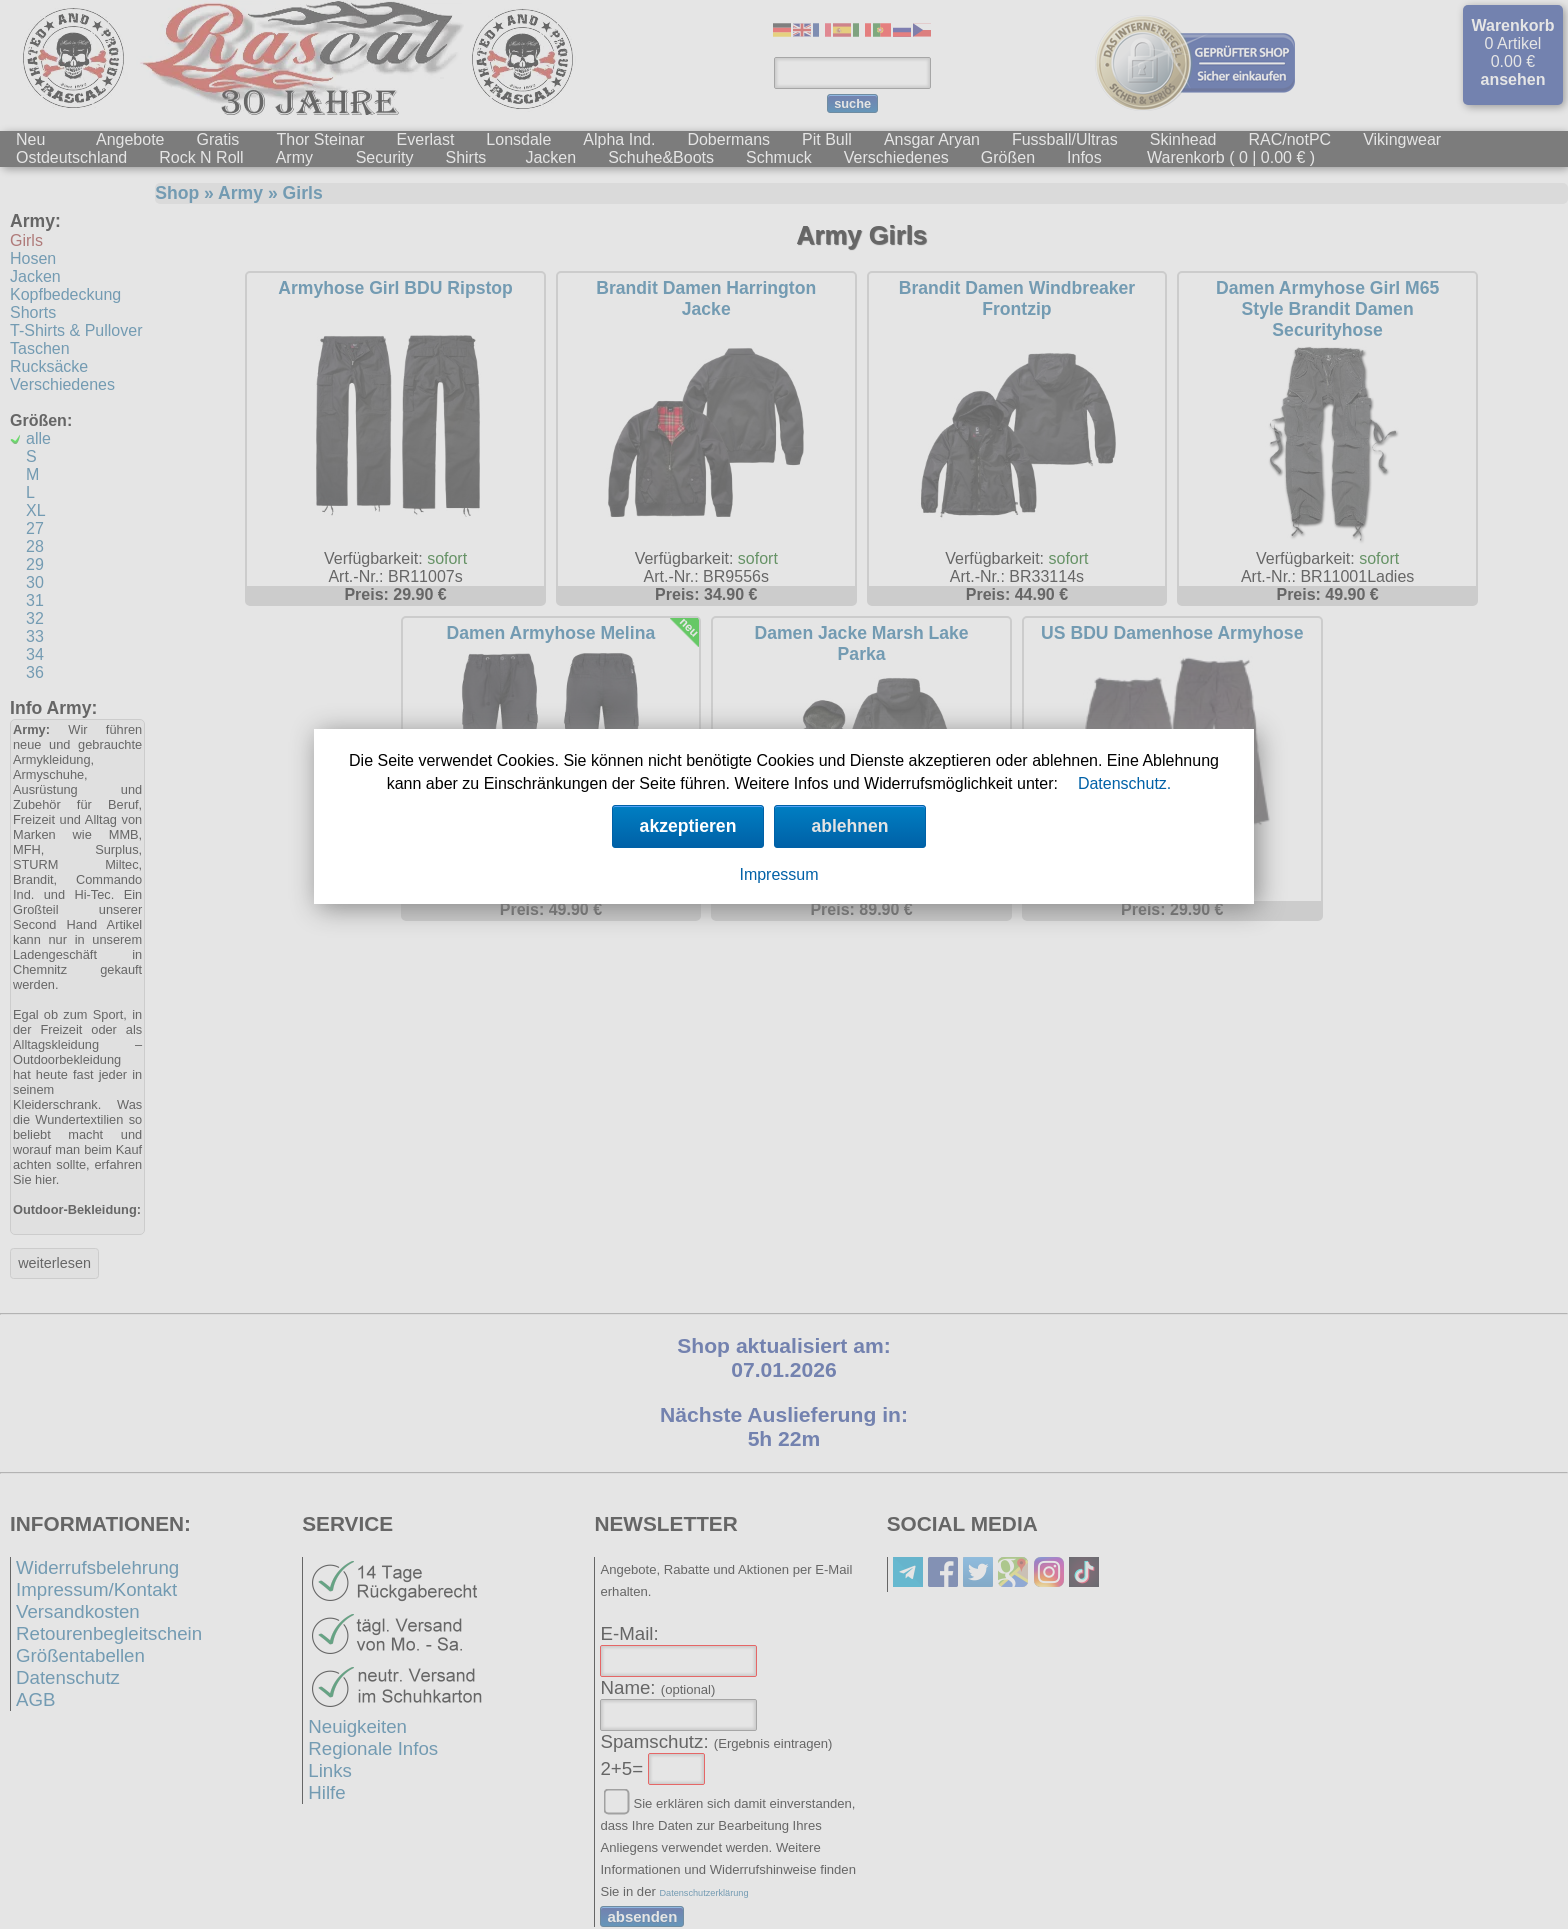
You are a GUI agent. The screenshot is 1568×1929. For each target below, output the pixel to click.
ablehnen (849, 826)
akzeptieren (688, 826)
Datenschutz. (1124, 783)
